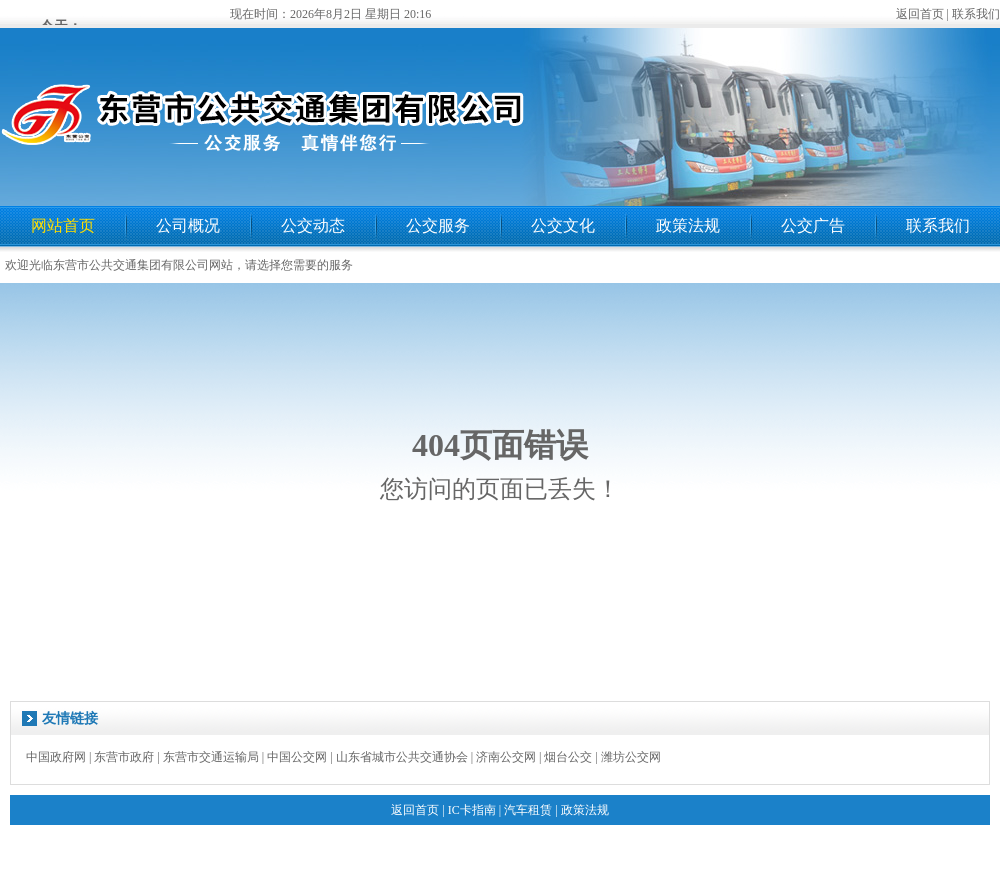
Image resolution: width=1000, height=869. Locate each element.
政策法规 (688, 225)
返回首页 (920, 14)
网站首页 (63, 225)
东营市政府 (124, 757)
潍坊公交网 (631, 757)
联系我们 (976, 14)
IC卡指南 (472, 810)
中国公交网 (297, 757)
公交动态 (313, 225)
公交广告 (813, 225)
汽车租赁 (528, 810)
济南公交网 (506, 757)
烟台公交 (568, 757)
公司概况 (188, 225)
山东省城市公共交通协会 (402, 757)
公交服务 (438, 225)
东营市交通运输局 (211, 757)
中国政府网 (56, 757)
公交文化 (563, 225)
